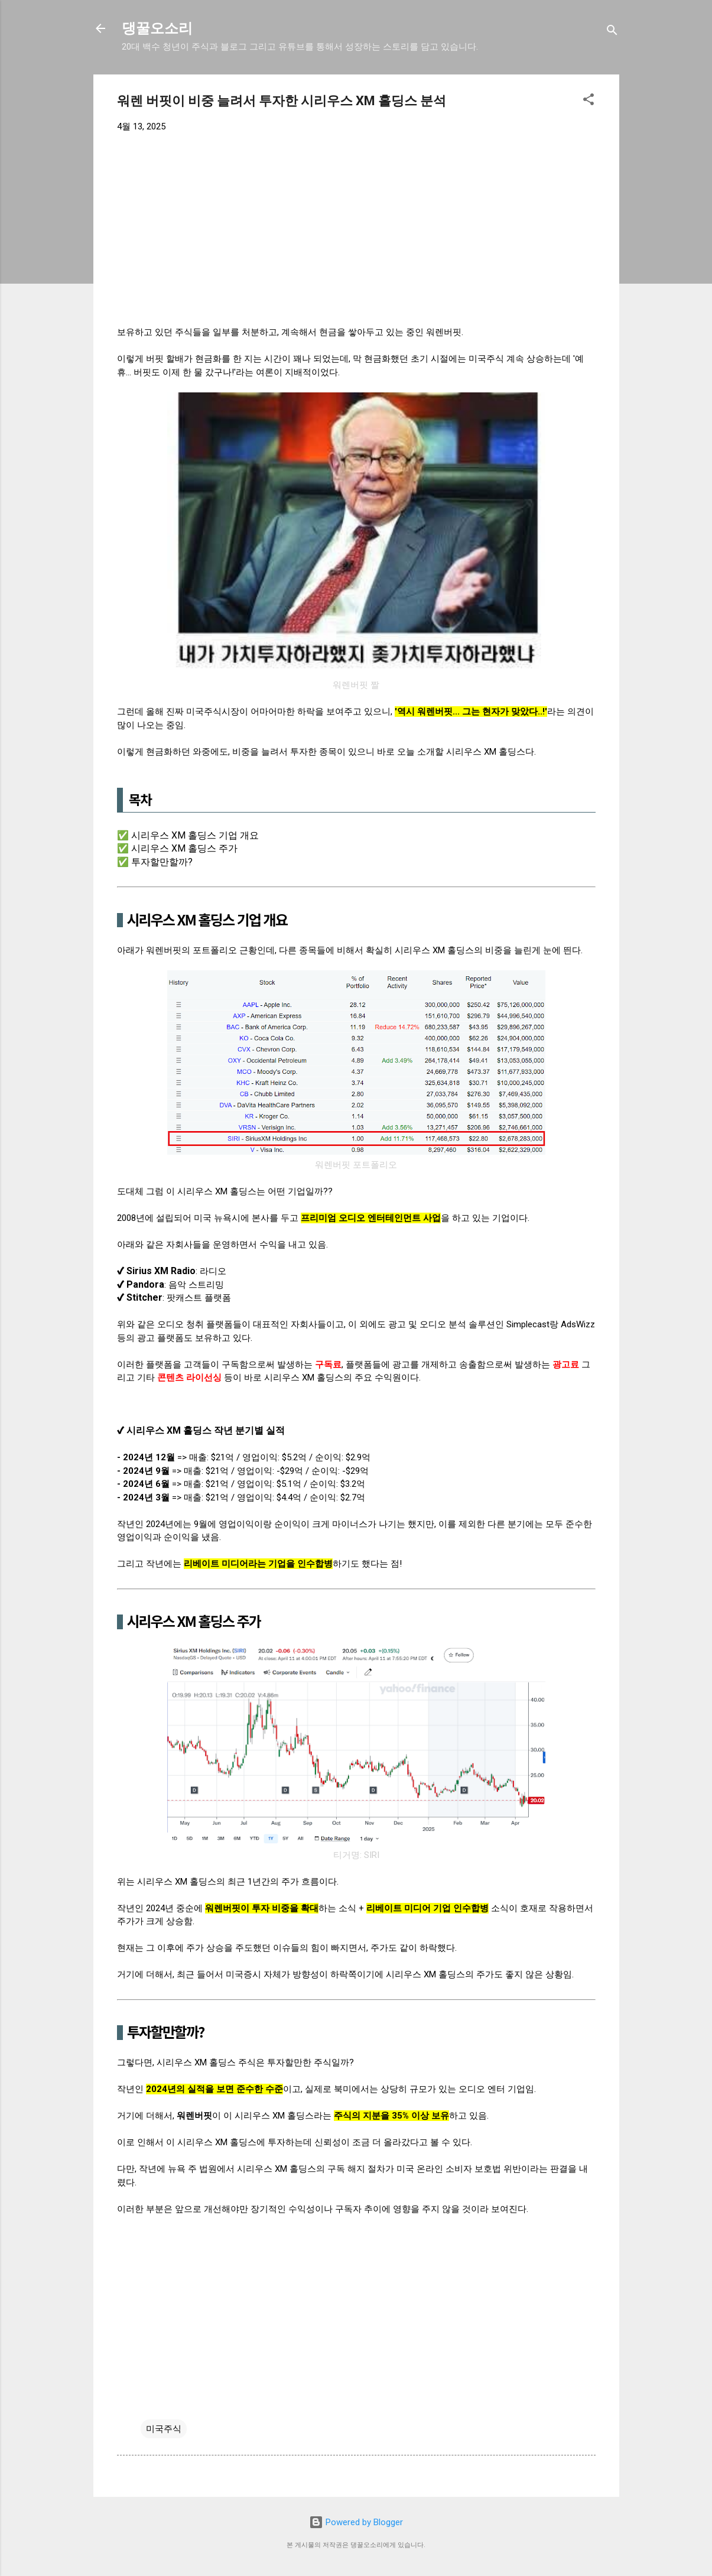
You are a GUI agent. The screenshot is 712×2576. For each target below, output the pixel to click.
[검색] (612, 32)
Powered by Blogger (356, 2522)
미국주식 (163, 2429)
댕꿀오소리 (157, 28)
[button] (588, 101)
